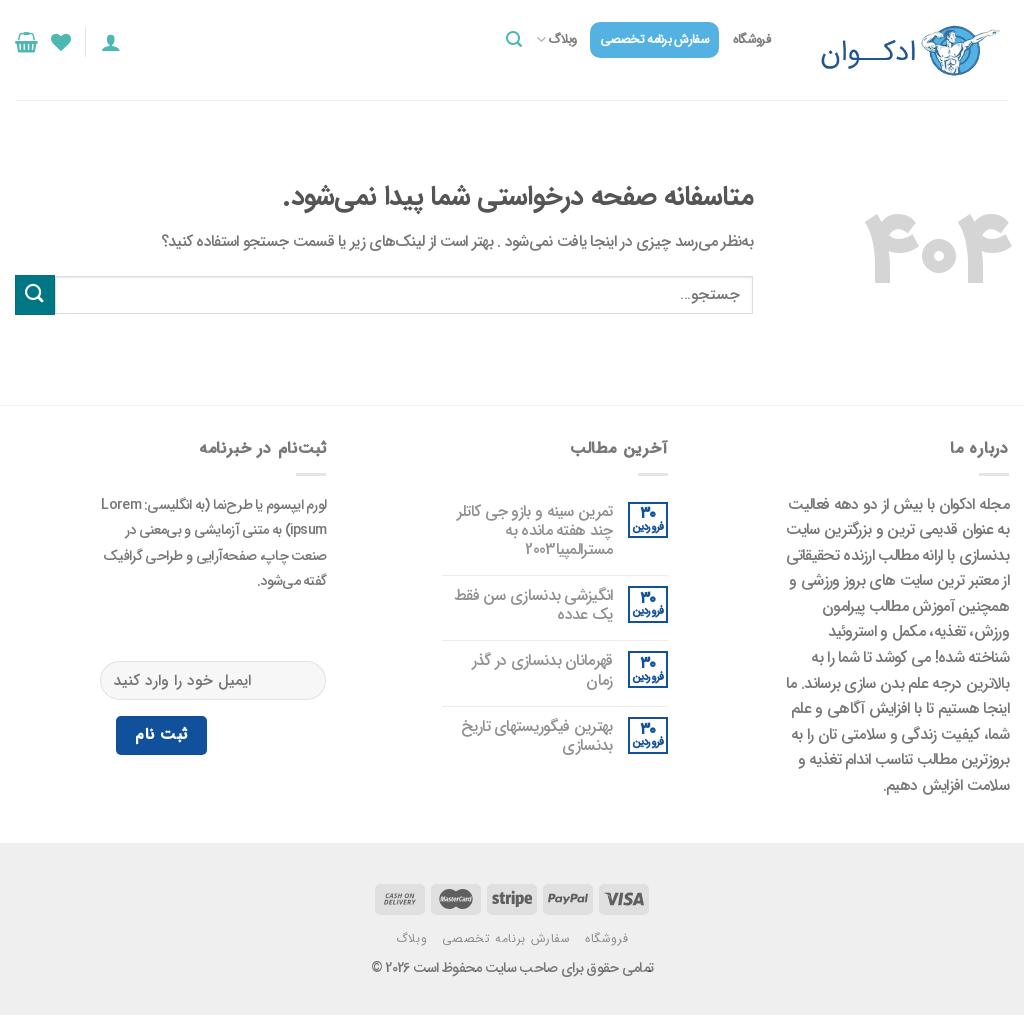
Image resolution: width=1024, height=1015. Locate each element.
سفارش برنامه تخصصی (654, 40)
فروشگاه (751, 40)
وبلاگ (556, 40)
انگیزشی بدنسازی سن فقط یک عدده (533, 605)
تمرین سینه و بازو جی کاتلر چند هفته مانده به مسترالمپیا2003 (535, 531)
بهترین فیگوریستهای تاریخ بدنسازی (536, 736)
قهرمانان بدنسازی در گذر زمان (542, 670)
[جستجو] (514, 39)
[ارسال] (35, 294)
